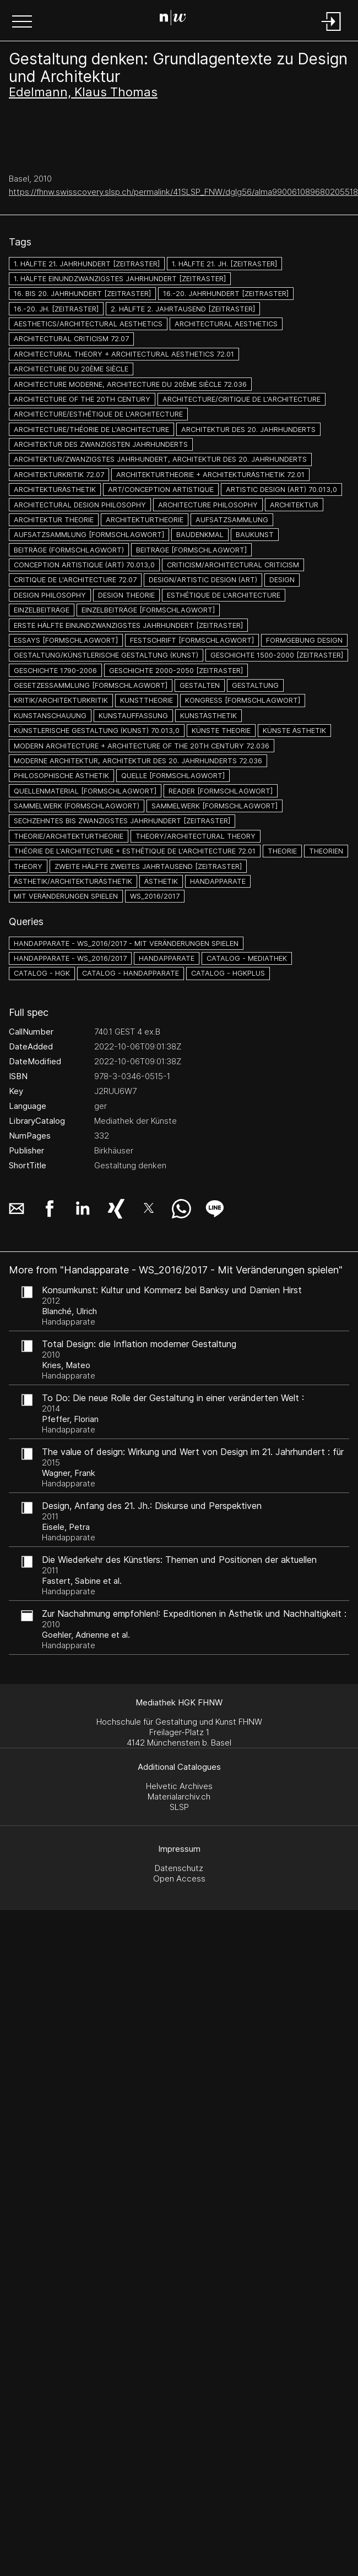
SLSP (179, 1807)
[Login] (331, 31)
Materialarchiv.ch (179, 1796)
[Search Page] (177, 19)
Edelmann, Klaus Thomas (83, 92)
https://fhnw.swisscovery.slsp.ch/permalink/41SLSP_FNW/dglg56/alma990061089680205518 (183, 192)
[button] (22, 22)
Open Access (179, 1878)
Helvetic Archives (179, 1786)
